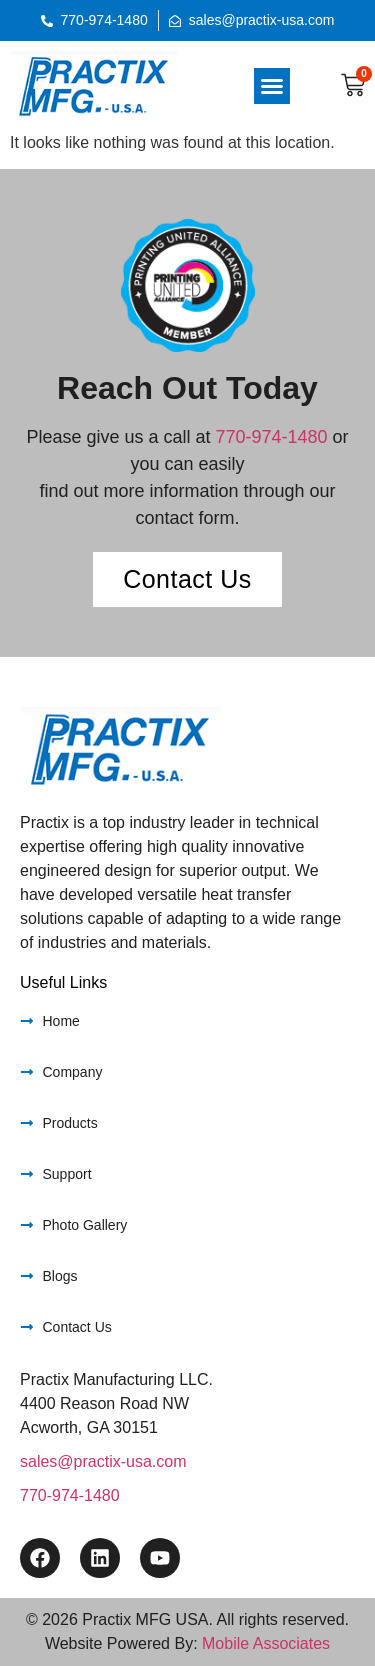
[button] (272, 86)
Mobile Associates (266, 1643)
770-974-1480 (271, 437)
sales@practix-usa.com (103, 1461)
